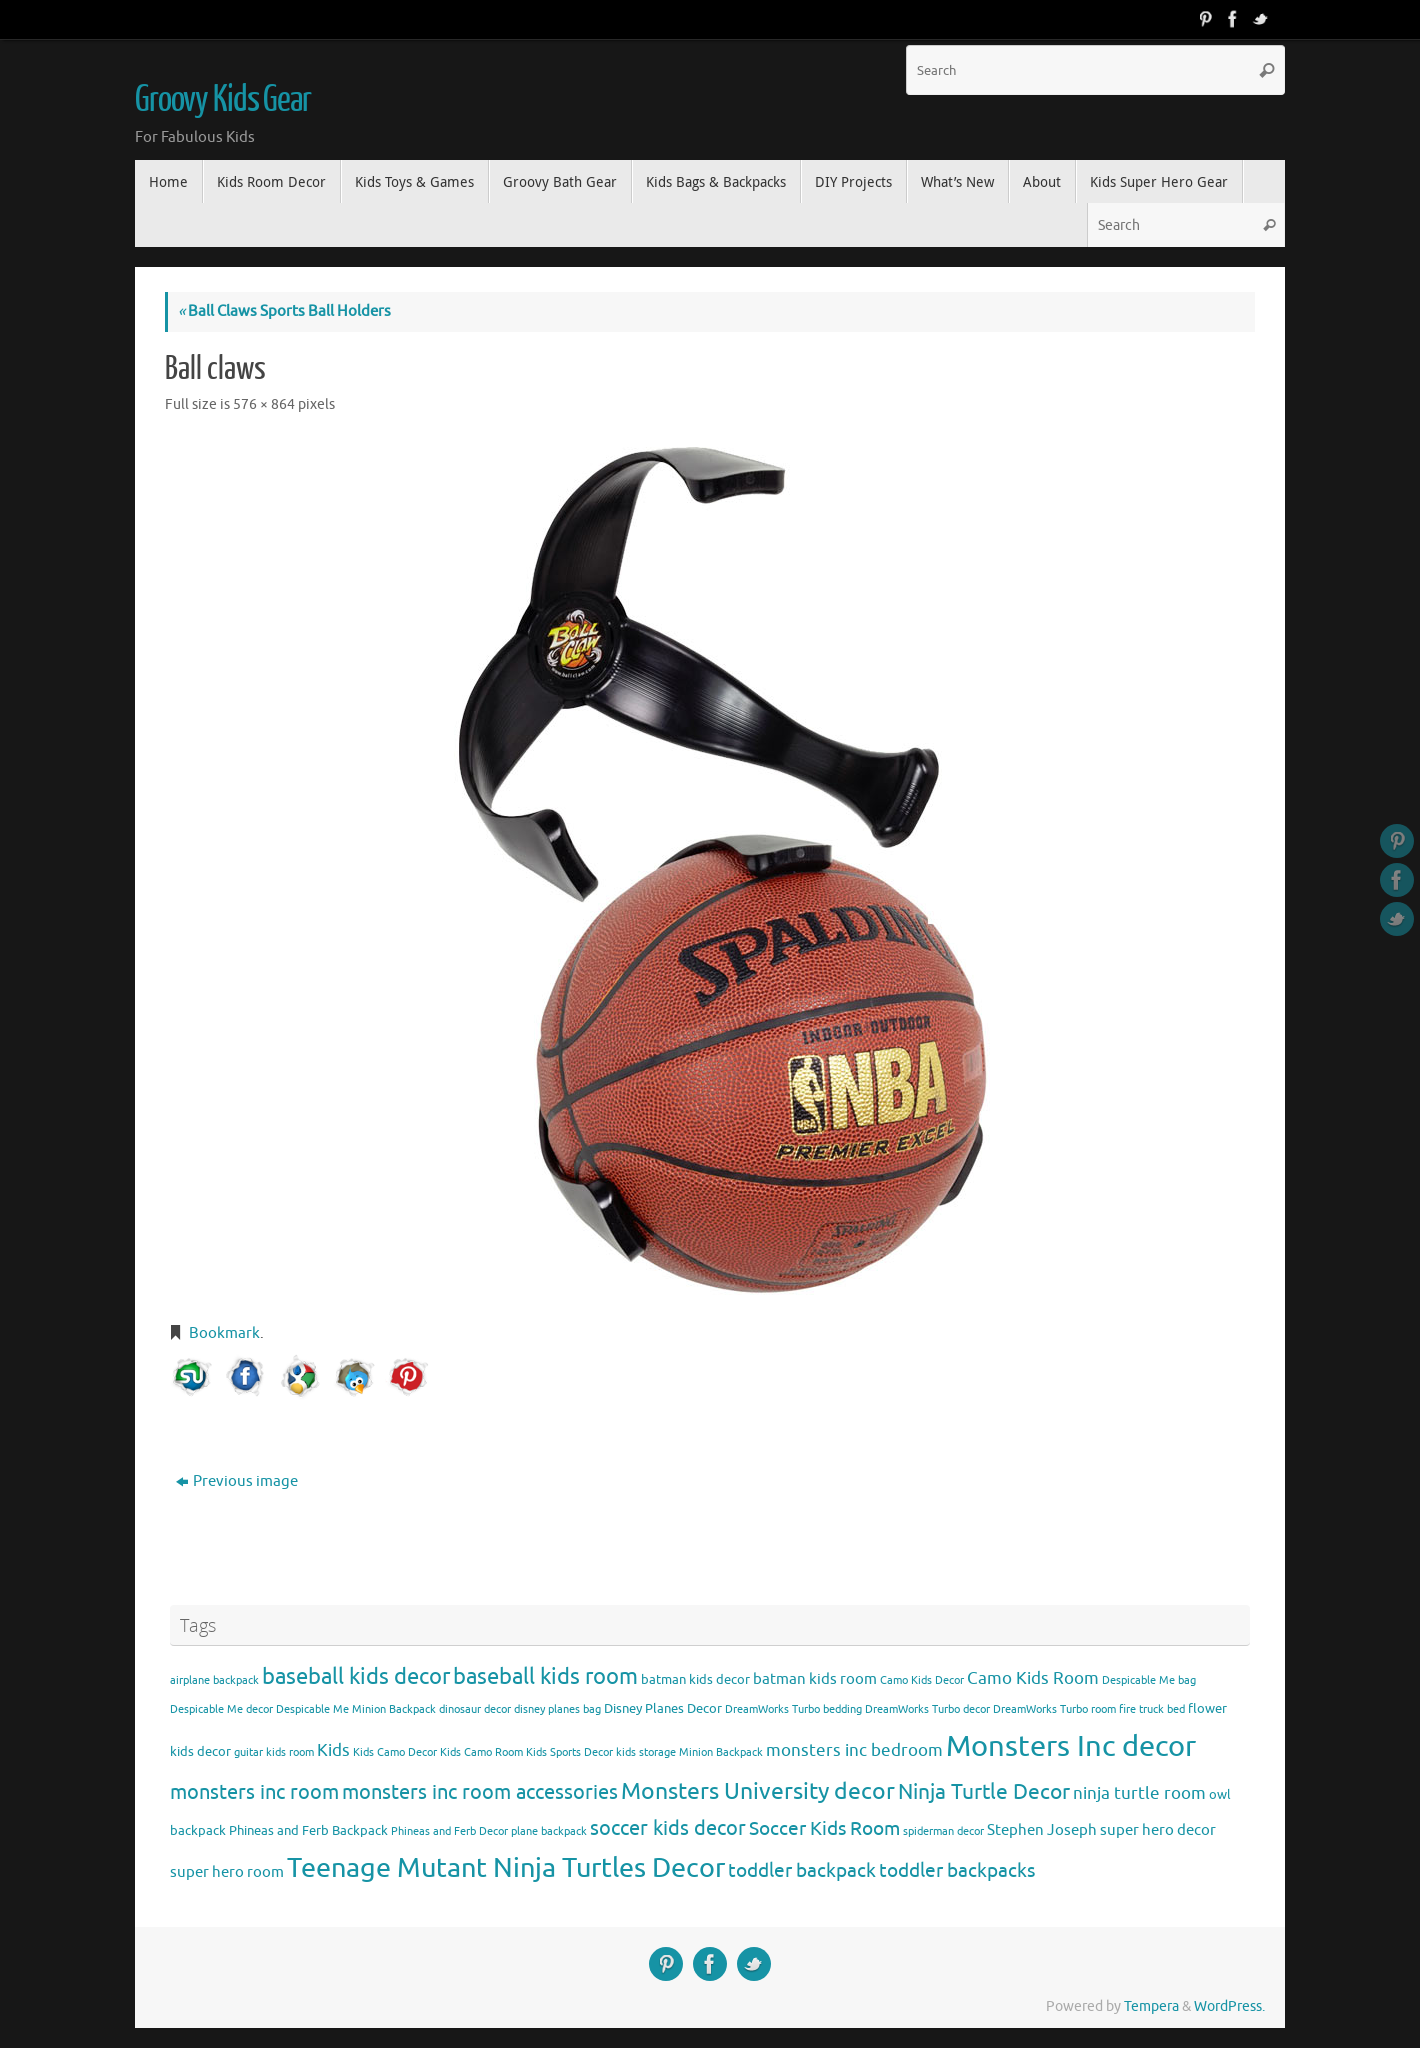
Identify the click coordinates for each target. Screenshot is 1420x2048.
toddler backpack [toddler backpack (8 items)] (802, 1870)
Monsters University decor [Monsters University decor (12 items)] (758, 1791)
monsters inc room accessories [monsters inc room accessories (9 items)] (480, 1792)
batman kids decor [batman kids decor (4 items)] (695, 1679)
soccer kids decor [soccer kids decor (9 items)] (668, 1828)
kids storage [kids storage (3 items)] (646, 1752)
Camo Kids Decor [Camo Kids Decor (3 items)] (922, 1680)
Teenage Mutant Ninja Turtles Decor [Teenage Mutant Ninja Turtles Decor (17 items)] (506, 1868)
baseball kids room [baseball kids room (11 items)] (545, 1676)
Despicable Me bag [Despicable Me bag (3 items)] (1149, 1680)
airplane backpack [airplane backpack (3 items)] (214, 1680)
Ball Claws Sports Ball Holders (284, 311)
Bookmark (224, 1333)
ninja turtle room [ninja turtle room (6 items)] (1139, 1793)
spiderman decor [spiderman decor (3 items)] (943, 1831)
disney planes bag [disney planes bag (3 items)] (557, 1709)
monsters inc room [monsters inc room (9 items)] (254, 1792)
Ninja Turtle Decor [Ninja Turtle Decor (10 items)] (984, 1792)
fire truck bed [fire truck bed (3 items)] (1152, 1709)
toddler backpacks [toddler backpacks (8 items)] (957, 1870)
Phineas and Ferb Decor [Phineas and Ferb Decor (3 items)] (449, 1831)
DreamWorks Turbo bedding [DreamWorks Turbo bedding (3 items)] (793, 1709)
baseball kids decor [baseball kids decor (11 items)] (356, 1676)
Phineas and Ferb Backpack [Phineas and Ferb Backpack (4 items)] (308, 1830)
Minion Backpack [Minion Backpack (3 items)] (721, 1752)
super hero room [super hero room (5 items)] (227, 1872)
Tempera (1151, 2006)
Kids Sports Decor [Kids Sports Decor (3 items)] (569, 1752)
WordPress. (1229, 2006)
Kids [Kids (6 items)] (333, 1750)
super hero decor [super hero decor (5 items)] (1158, 1830)
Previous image (237, 1481)
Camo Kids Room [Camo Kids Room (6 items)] (1033, 1678)
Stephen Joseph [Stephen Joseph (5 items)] (1042, 1830)
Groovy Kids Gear (223, 100)
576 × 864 (264, 404)
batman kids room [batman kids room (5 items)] (815, 1679)
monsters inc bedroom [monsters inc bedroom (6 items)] (854, 1750)
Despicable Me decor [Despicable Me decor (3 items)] (221, 1709)
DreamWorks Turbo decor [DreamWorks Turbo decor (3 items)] (927, 1709)
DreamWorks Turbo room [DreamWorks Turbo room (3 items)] (1054, 1709)
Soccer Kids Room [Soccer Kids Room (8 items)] (824, 1828)
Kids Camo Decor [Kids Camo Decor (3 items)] (395, 1752)
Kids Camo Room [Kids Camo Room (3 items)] (481, 1752)
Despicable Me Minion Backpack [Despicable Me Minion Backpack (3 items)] (356, 1709)
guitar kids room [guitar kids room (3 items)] (274, 1752)
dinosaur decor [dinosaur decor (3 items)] (475, 1709)
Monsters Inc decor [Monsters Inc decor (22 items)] (1071, 1746)
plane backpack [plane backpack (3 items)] (549, 1831)
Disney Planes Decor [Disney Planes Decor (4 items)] (663, 1708)
